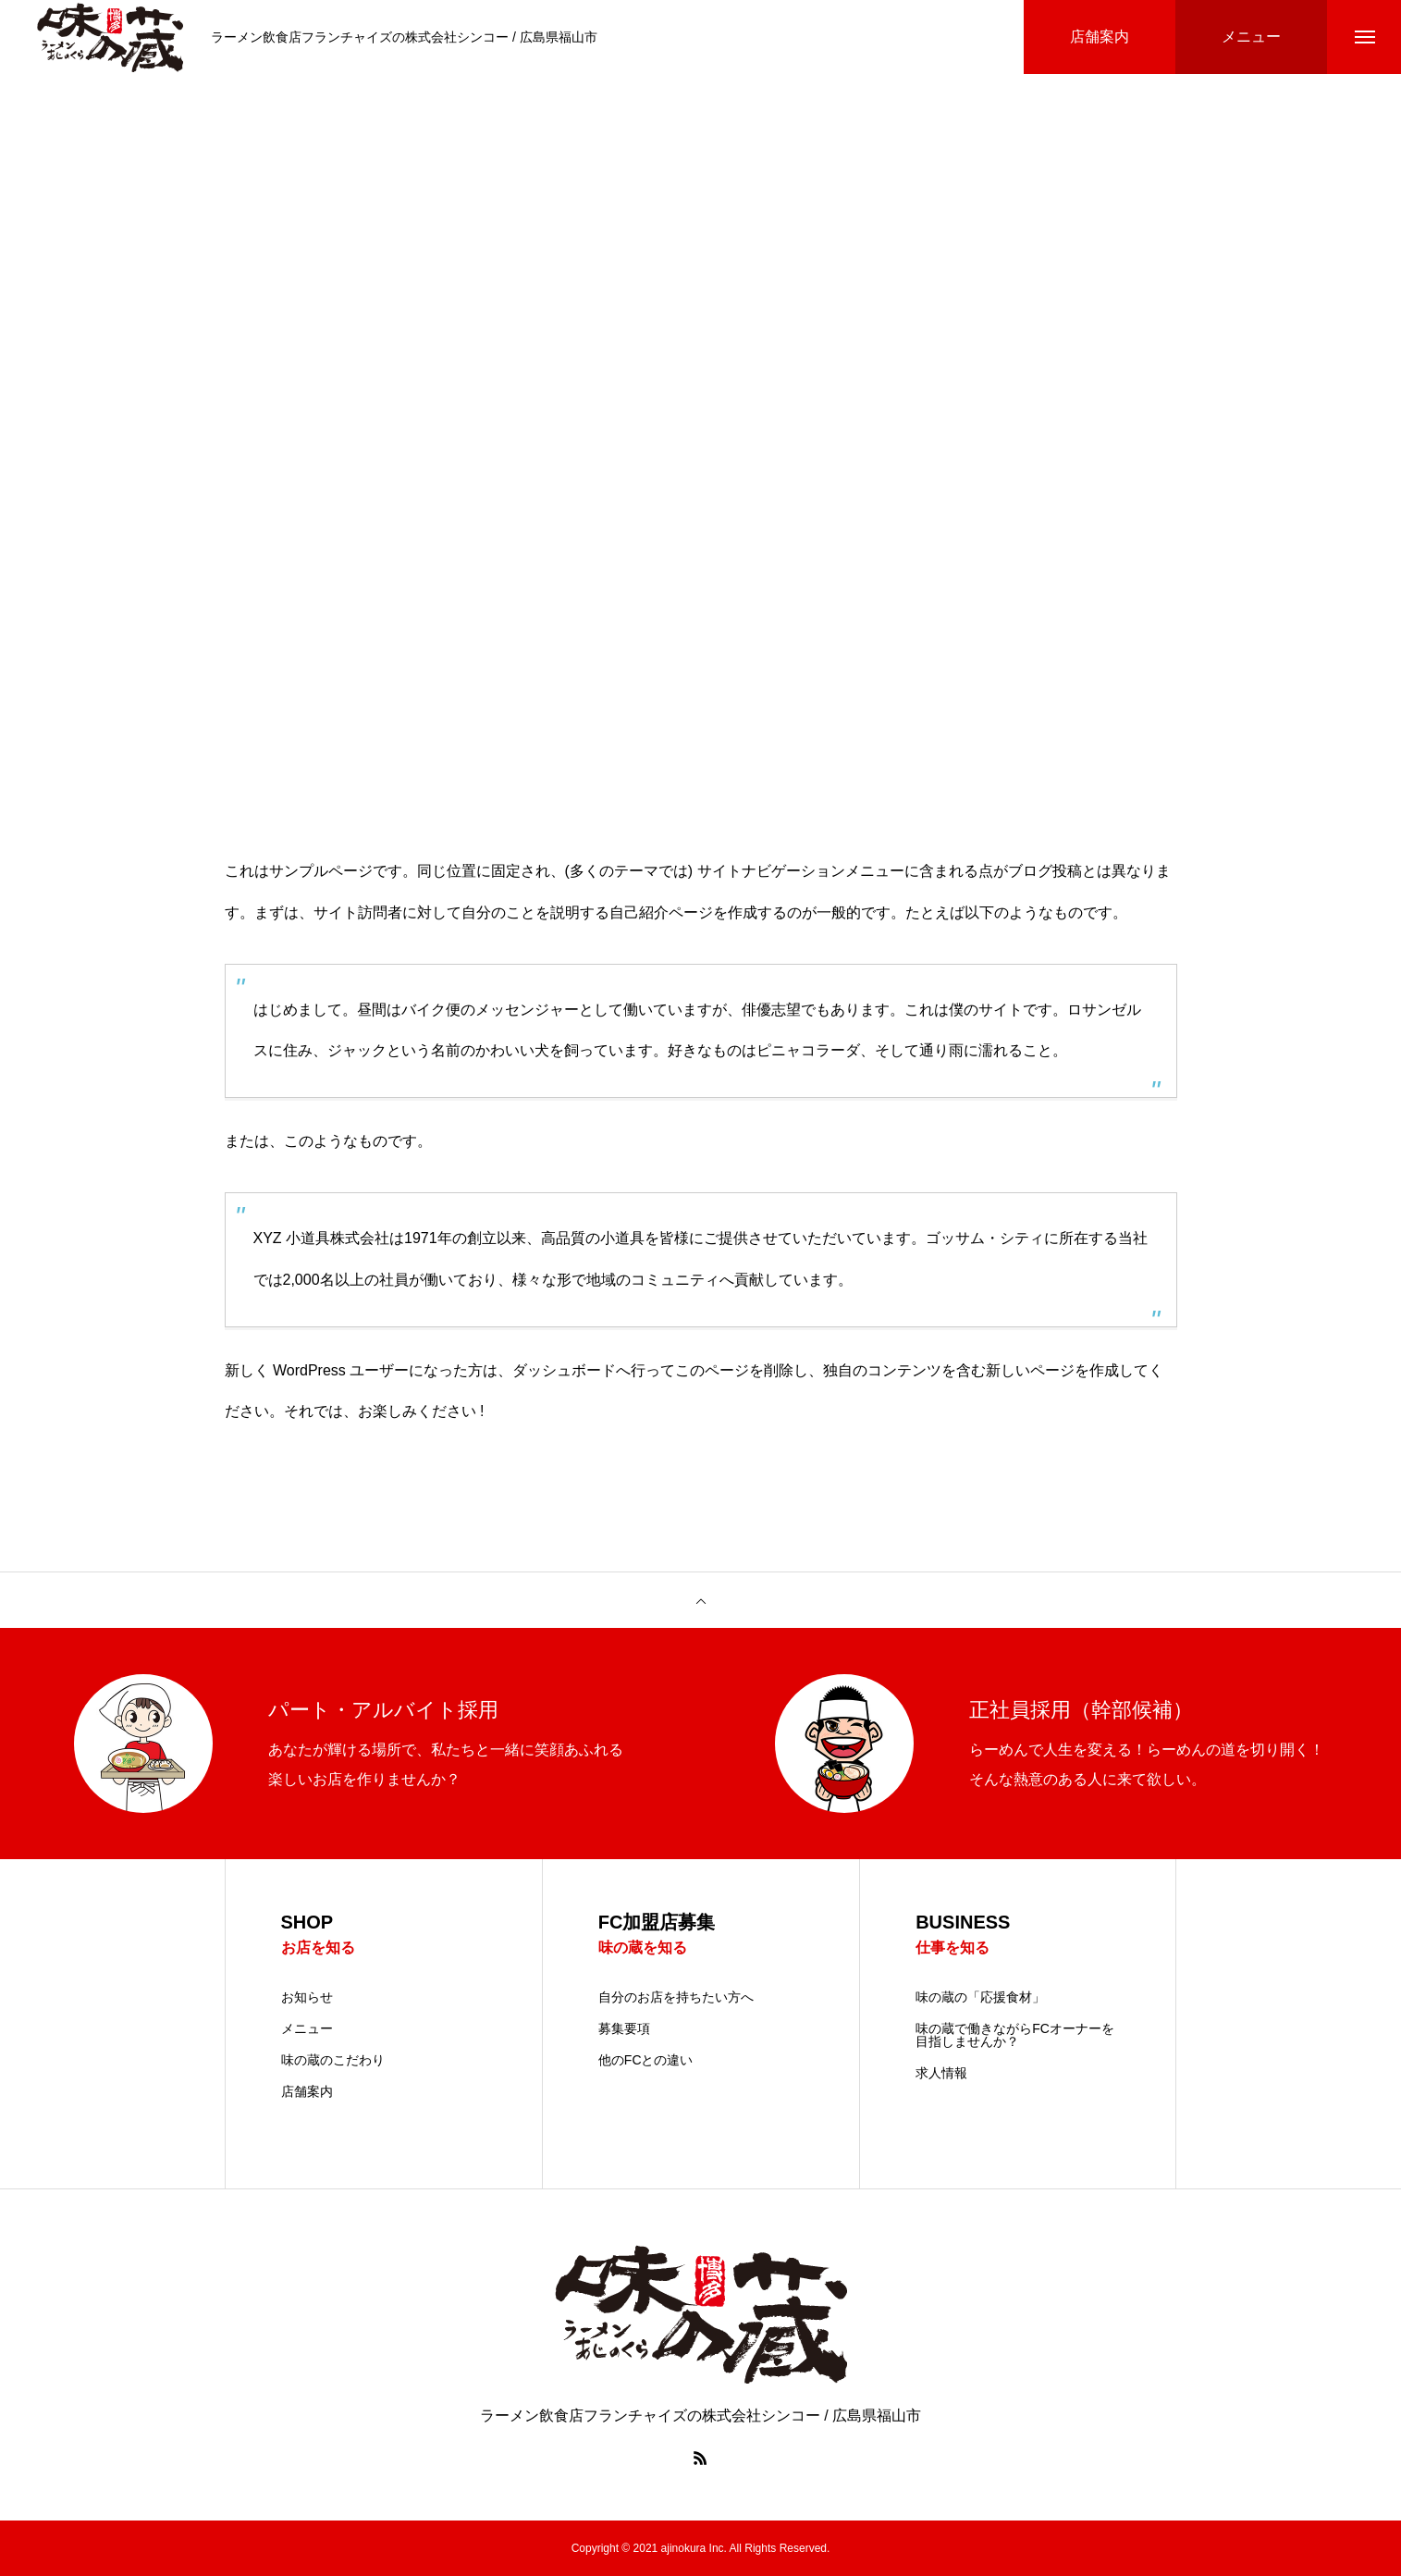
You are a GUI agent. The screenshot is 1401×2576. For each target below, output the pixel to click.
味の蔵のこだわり (333, 2059)
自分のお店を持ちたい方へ (676, 1997)
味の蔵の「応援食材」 (980, 1997)
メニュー (307, 2028)
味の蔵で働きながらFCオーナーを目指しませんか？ (1015, 2035)
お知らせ (307, 1997)
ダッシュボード (564, 1370)
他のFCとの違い (646, 2059)
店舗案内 (307, 2091)
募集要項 (624, 2028)
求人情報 (941, 2072)
